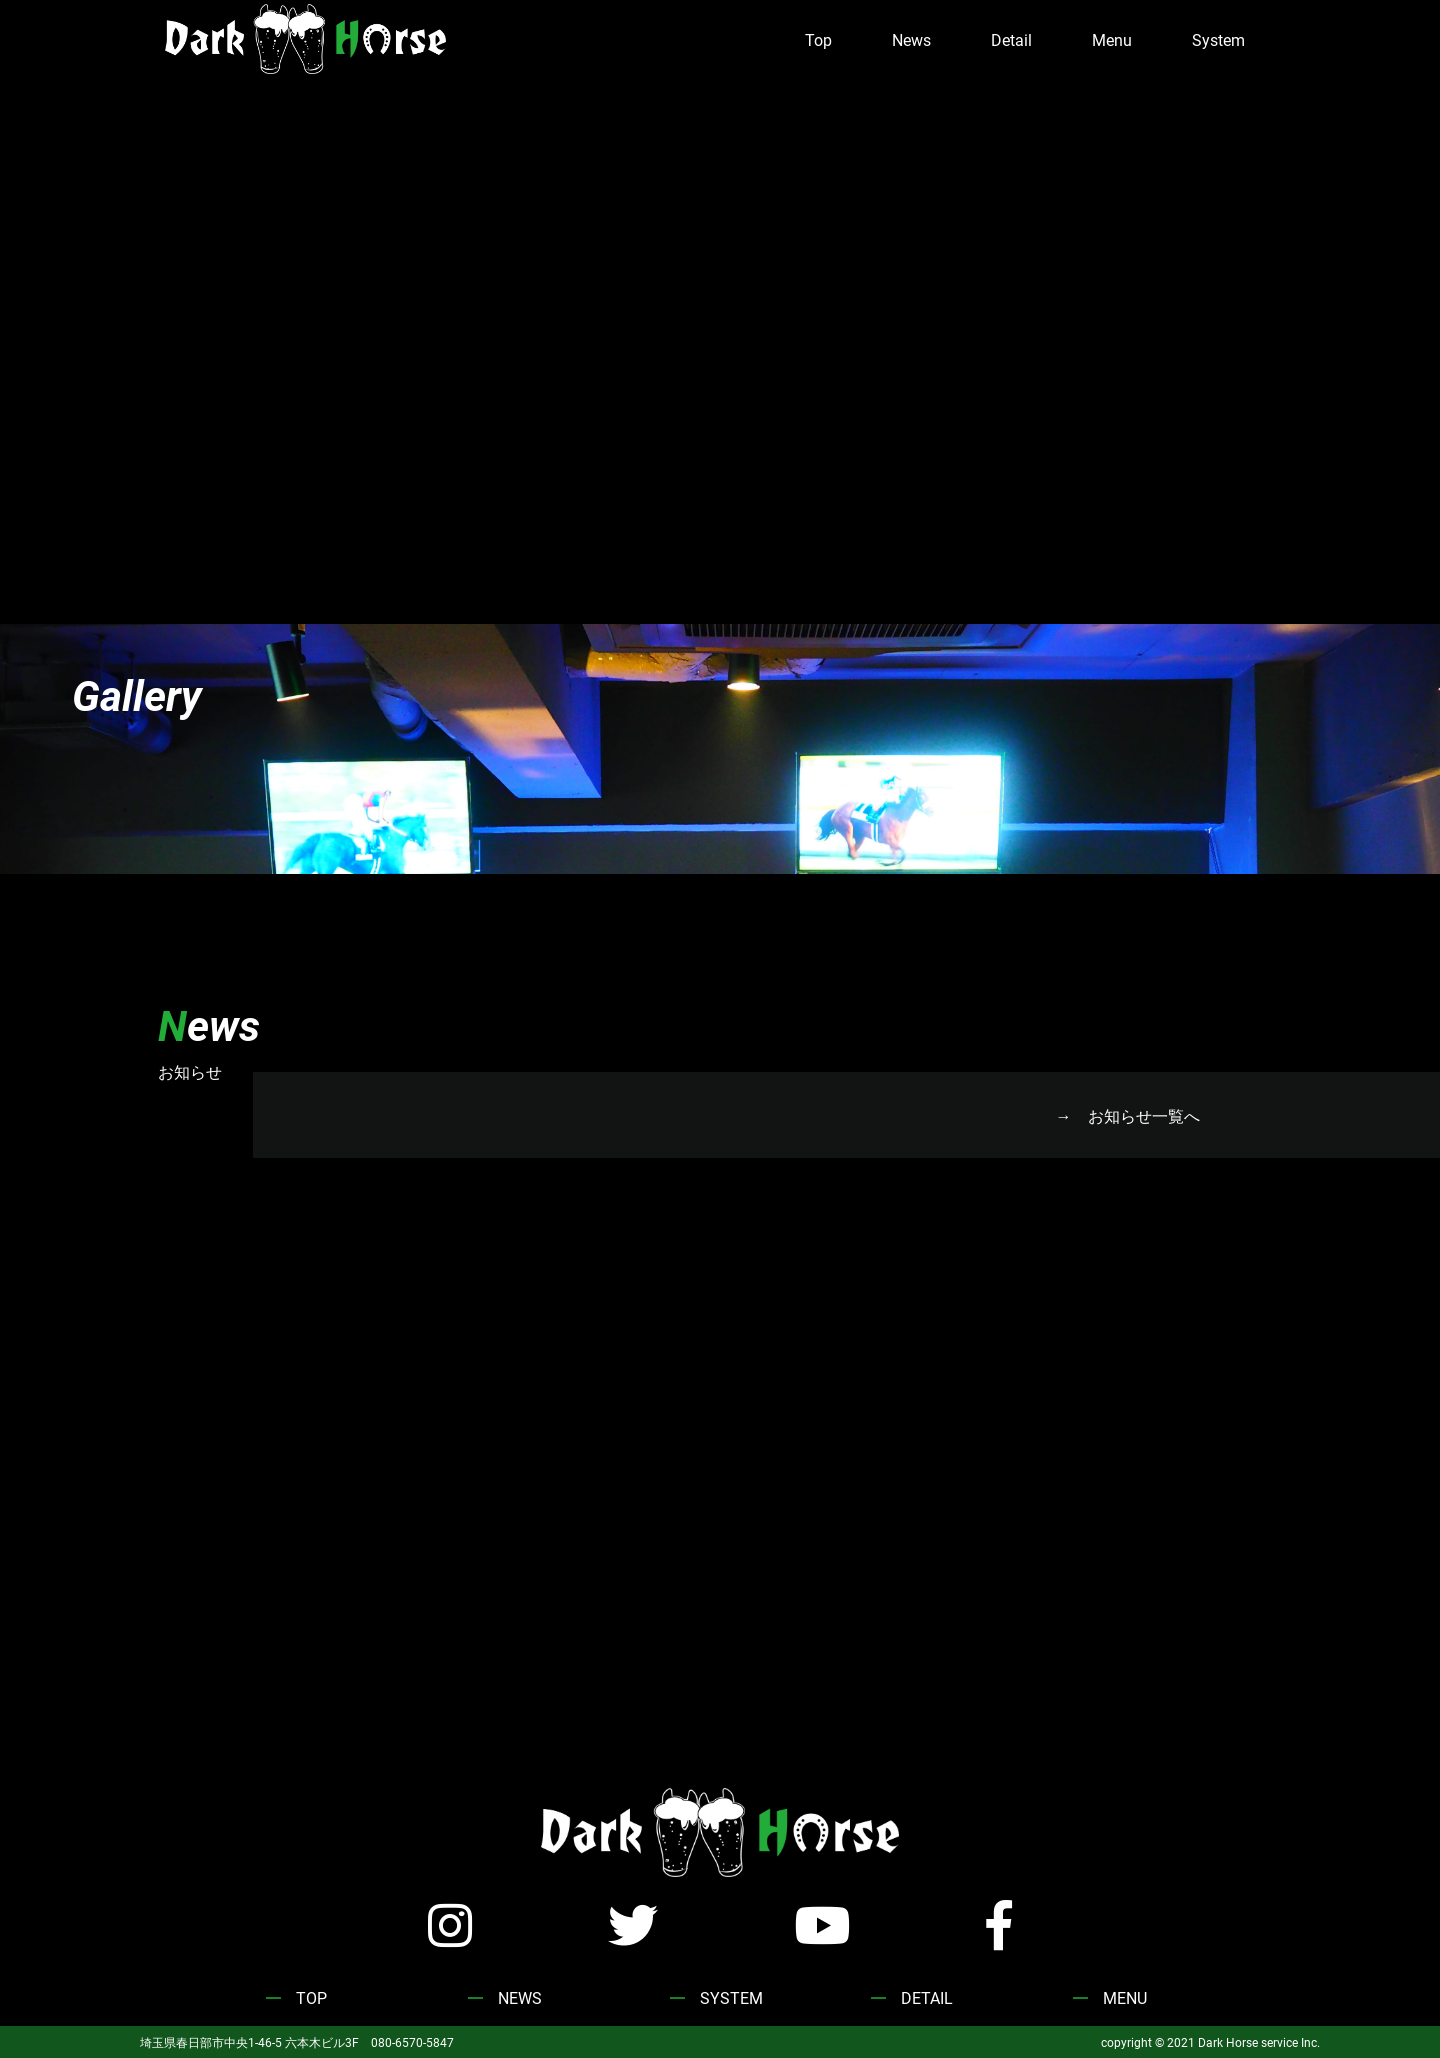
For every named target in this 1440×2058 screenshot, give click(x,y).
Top (818, 39)
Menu (1112, 39)
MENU (1125, 1997)
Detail (1011, 39)
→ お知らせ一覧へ (1128, 1115)
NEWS (520, 1997)
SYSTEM (731, 1997)
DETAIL (927, 1997)
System (1218, 39)
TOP (311, 1997)
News (911, 39)
